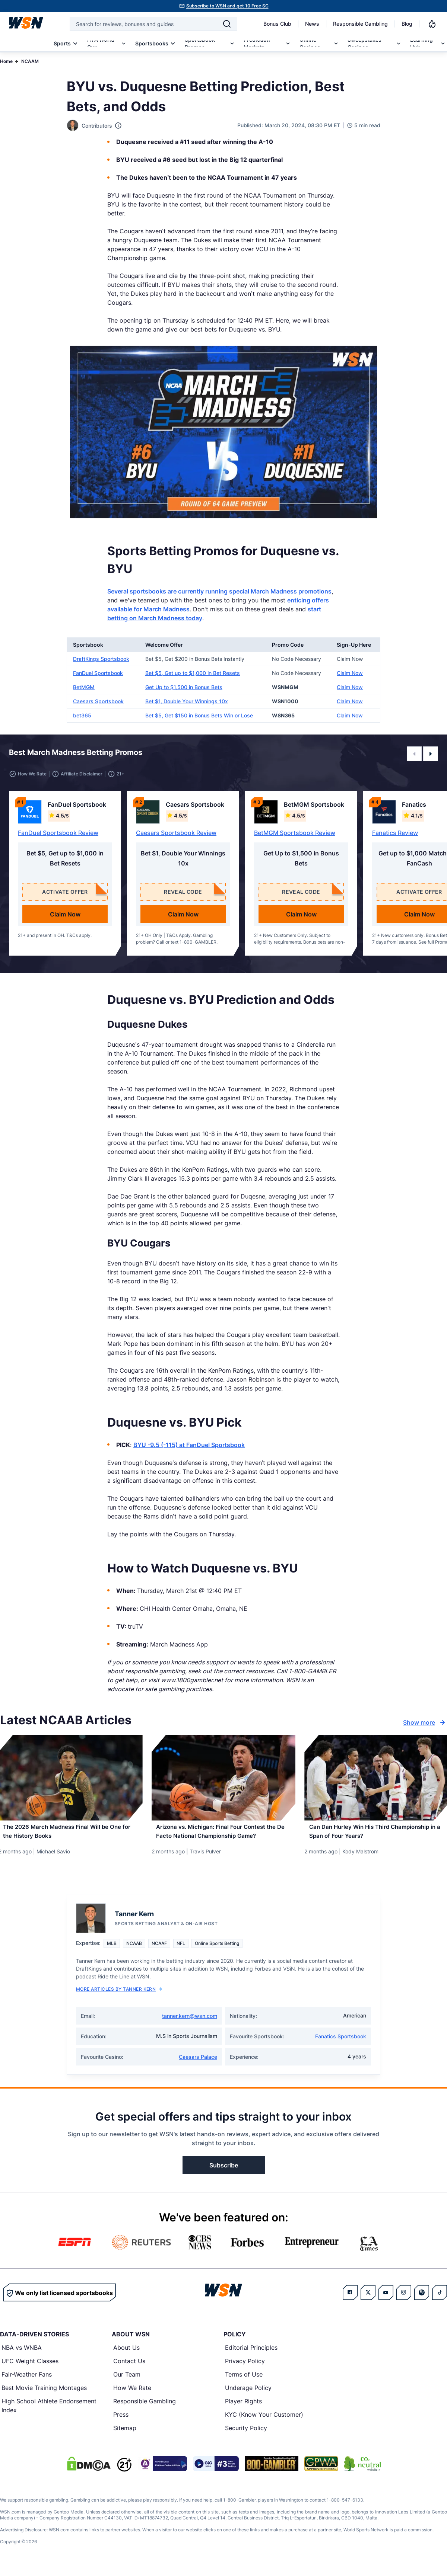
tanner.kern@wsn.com (189, 2023)
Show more (425, 1722)
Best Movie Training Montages (44, 2395)
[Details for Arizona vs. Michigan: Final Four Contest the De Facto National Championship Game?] (224, 1778)
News (312, 23)
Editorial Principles (251, 2354)
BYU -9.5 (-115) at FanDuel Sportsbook (189, 1445)
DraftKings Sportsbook (101, 659)
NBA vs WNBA (21, 2354)
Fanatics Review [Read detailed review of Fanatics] (395, 832)
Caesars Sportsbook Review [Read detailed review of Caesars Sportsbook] (176, 832)
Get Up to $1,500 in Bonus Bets (183, 687)
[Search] (226, 23)
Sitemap (124, 2435)
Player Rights (243, 2408)
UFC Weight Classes (29, 2368)
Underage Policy (248, 2395)
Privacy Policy (245, 2368)
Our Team (126, 2381)
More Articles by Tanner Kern (119, 1996)
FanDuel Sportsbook (98, 673)
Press (121, 2421)
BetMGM (84, 687)
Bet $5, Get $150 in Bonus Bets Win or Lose (199, 715)
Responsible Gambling (360, 23)
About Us (126, 2354)
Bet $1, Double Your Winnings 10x (186, 701)
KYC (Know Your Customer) (264, 2421)
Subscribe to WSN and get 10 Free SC (227, 6)
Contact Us (129, 2368)
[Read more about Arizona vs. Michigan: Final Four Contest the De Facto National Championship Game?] (224, 1835)
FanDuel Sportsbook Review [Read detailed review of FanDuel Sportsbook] (58, 832)
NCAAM (30, 61)
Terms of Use (244, 2381)
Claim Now (350, 673)
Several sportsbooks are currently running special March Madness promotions (219, 591)
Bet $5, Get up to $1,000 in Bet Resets (192, 673)
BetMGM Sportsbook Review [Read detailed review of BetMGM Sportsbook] (294, 832)
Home (6, 61)
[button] (414, 753)
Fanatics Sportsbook (340, 2043)
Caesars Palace (198, 2064)
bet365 (82, 715)
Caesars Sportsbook (98, 701)
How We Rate (132, 2395)
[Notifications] (432, 24)
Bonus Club (277, 23)
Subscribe (223, 2172)
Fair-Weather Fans (26, 2381)
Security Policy (246, 2435)
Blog (407, 23)
